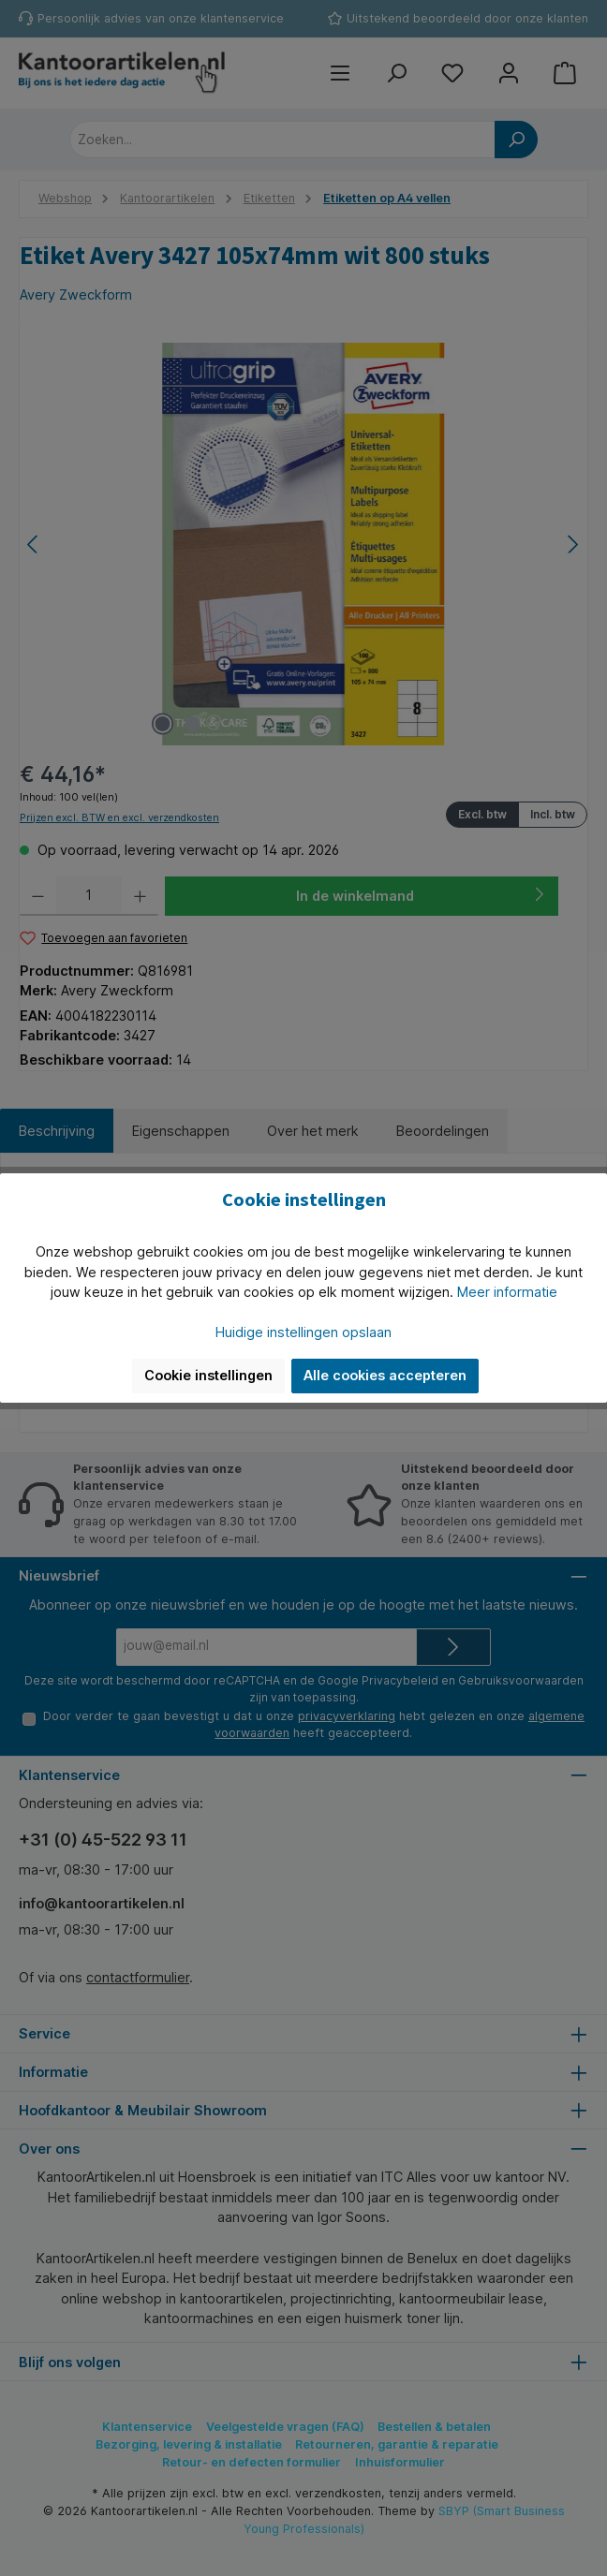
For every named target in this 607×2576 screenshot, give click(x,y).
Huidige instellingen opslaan (303, 1332)
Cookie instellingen (208, 1375)
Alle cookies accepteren (385, 1375)
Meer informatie (507, 1292)
